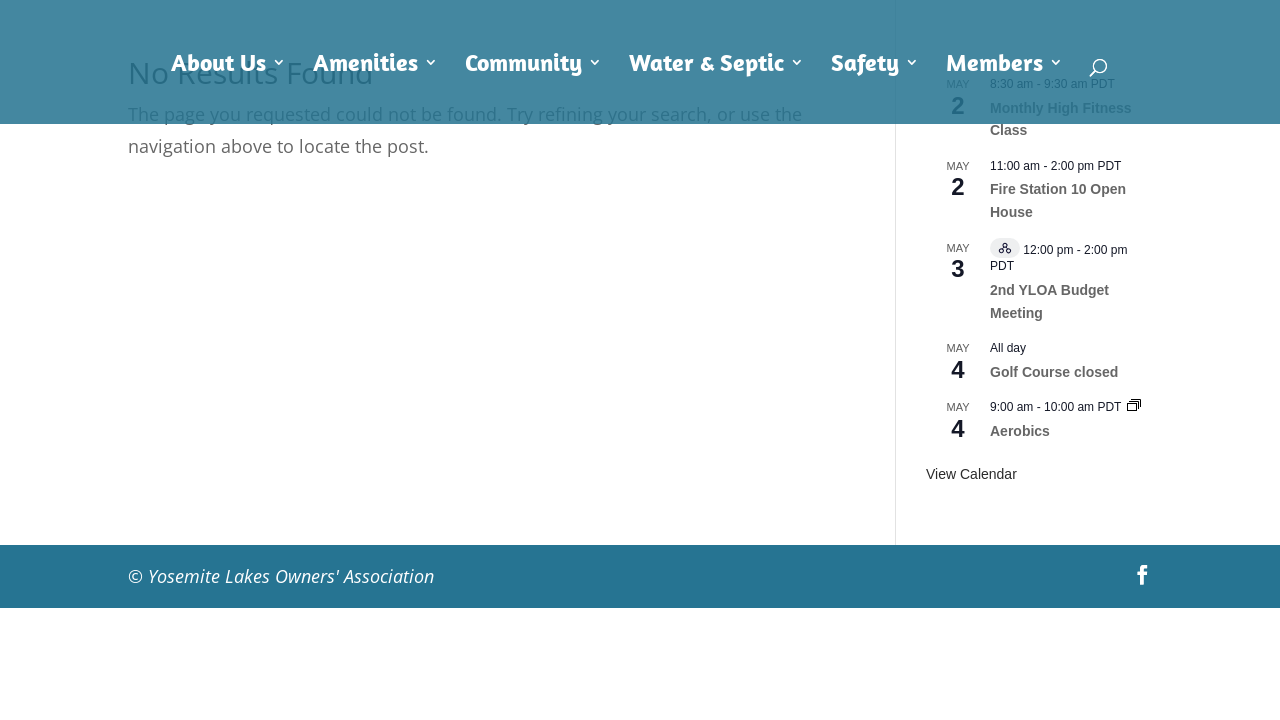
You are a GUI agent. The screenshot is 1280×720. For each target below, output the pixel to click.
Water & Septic (706, 66)
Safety (865, 66)
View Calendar (971, 474)
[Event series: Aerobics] (1134, 407)
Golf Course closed (1054, 372)
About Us (218, 66)
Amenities (365, 66)
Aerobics (1020, 431)
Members (994, 66)
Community (523, 66)
